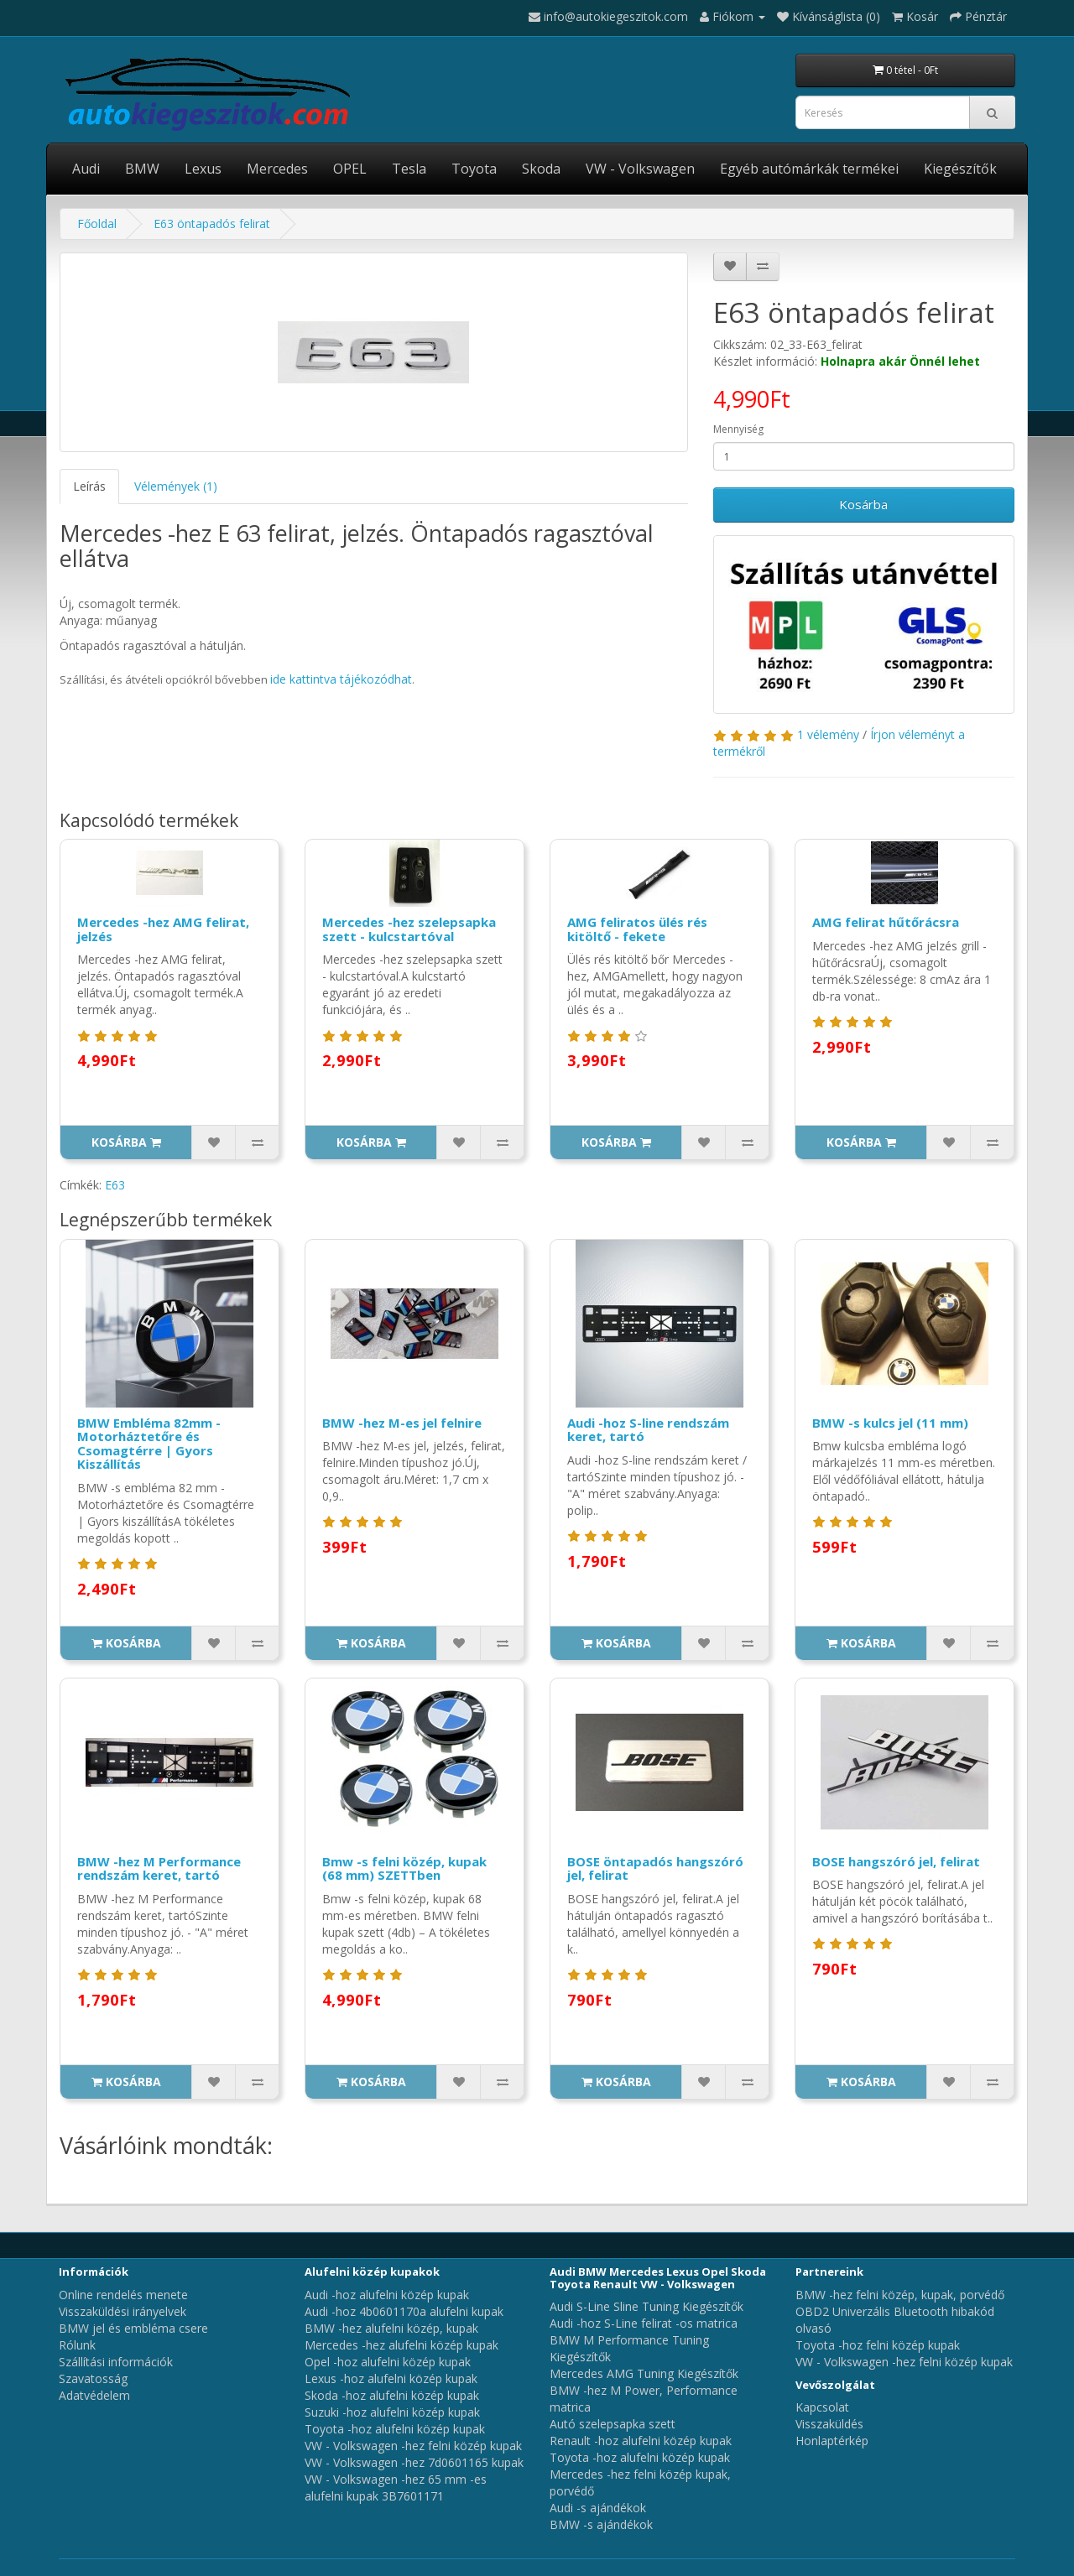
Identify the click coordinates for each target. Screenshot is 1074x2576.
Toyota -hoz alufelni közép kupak (395, 2429)
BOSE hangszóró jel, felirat (896, 1861)
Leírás (89, 486)
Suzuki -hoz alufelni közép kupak (392, 2412)
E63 (115, 1185)
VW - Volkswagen (640, 168)
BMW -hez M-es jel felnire (402, 1422)
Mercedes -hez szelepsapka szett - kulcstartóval (409, 929)
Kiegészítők (960, 168)
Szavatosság (93, 2378)
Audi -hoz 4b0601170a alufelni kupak (404, 2311)
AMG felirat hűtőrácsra (885, 921)
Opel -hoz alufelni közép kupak (388, 2362)
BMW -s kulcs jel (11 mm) (890, 1422)
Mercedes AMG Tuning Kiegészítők (644, 2373)
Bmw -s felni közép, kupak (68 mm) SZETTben (404, 1868)
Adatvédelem (94, 2395)
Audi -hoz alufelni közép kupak (387, 2295)
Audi (86, 168)
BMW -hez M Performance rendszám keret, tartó (159, 1868)
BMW (142, 168)
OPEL (350, 168)
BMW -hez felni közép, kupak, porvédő (899, 2295)
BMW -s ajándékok (601, 2524)
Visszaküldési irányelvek (122, 2311)
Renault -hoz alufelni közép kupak (641, 2441)
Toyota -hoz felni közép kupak (877, 2345)
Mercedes (277, 168)
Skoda (541, 168)
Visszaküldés (829, 2424)
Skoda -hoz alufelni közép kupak (392, 2395)
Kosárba (863, 504)
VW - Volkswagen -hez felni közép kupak (413, 2446)
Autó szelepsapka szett (612, 2424)
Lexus (203, 168)
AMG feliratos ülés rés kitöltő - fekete (637, 929)
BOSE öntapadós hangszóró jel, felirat (655, 1868)
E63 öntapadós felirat (212, 224)
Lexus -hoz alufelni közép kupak (391, 2378)
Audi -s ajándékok (598, 2508)
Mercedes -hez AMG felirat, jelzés (163, 929)
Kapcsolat (822, 2407)
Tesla (409, 168)
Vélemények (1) (175, 486)
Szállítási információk (116, 2362)
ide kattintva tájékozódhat (341, 679)
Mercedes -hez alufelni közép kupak (401, 2345)
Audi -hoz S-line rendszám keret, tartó (648, 1429)
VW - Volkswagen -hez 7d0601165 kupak (414, 2462)
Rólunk (77, 2345)
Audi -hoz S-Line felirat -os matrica (644, 2323)
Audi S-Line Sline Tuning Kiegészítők (646, 2306)
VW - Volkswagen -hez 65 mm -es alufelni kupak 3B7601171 (396, 2487)
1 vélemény (828, 734)
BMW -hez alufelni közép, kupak (391, 2328)
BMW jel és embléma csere (133, 2328)
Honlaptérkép (831, 2441)
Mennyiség (738, 429)
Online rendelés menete (123, 2295)
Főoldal (97, 224)
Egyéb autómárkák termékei (809, 168)
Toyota (474, 168)
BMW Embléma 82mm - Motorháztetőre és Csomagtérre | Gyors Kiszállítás (149, 1443)
